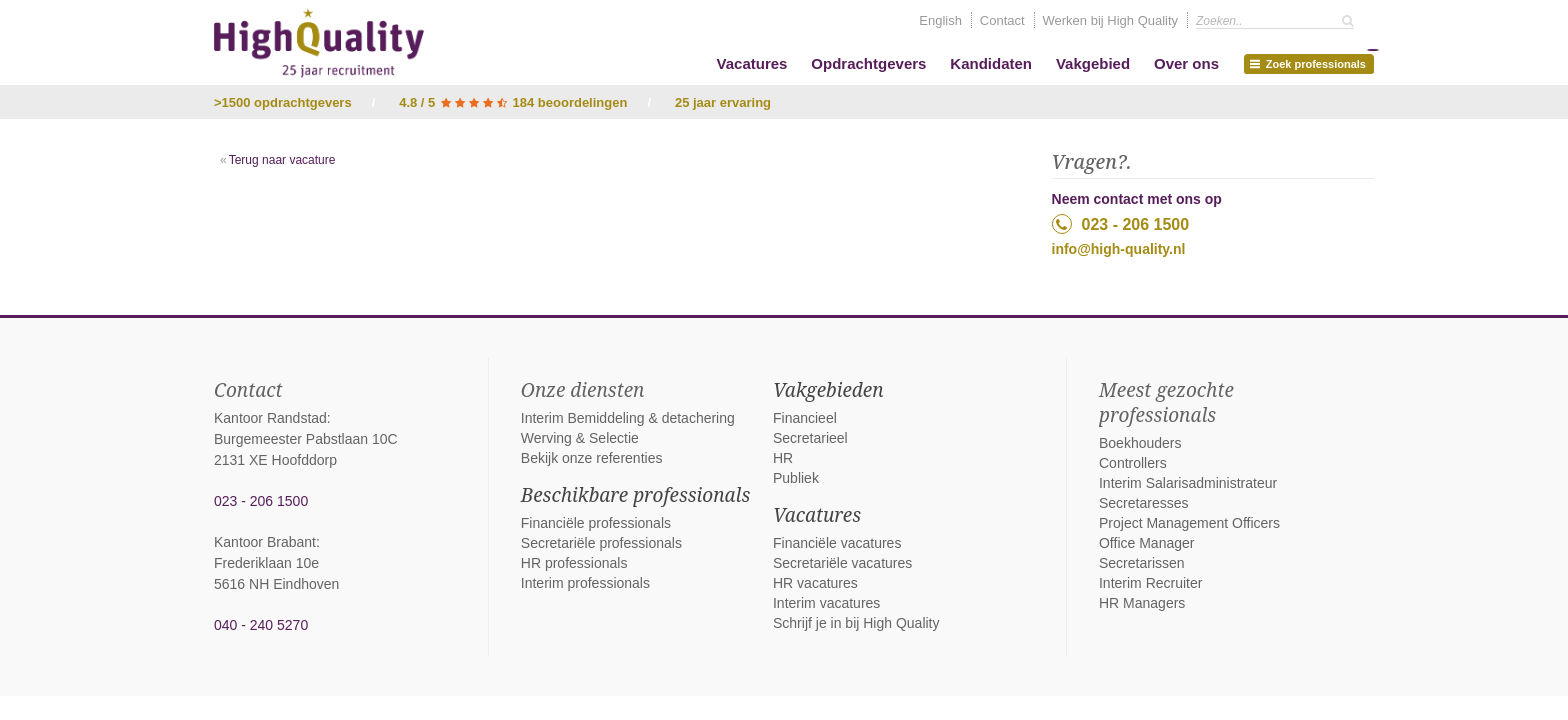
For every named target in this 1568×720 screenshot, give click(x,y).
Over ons (1186, 63)
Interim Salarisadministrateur (1188, 483)
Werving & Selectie (580, 438)
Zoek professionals (1312, 62)
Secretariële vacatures (842, 563)
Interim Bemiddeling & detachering (628, 418)
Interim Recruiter (1150, 583)
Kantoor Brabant (265, 542)
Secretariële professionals (601, 543)
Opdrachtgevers (868, 63)
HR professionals (574, 563)
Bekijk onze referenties (592, 458)
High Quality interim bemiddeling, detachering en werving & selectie (319, 43)
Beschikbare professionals (635, 495)
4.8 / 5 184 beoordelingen (513, 102)
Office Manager (1146, 543)
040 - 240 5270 (261, 625)
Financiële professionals (596, 523)
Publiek (796, 478)
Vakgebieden (828, 390)
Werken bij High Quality (1111, 20)
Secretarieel (810, 438)
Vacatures (752, 63)
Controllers (1133, 463)
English (940, 20)
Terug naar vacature (282, 160)
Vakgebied (1093, 63)
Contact (1002, 20)
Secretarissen (1142, 563)
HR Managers (1142, 603)
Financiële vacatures (837, 543)
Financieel (805, 418)
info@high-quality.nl (1119, 249)
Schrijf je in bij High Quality (856, 623)
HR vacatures (815, 583)
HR (783, 458)
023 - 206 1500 (1121, 224)
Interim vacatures (826, 603)
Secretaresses (1143, 503)
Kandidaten (991, 63)
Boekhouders (1140, 443)
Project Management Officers (1189, 523)
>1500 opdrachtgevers (283, 102)
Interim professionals (585, 583)
